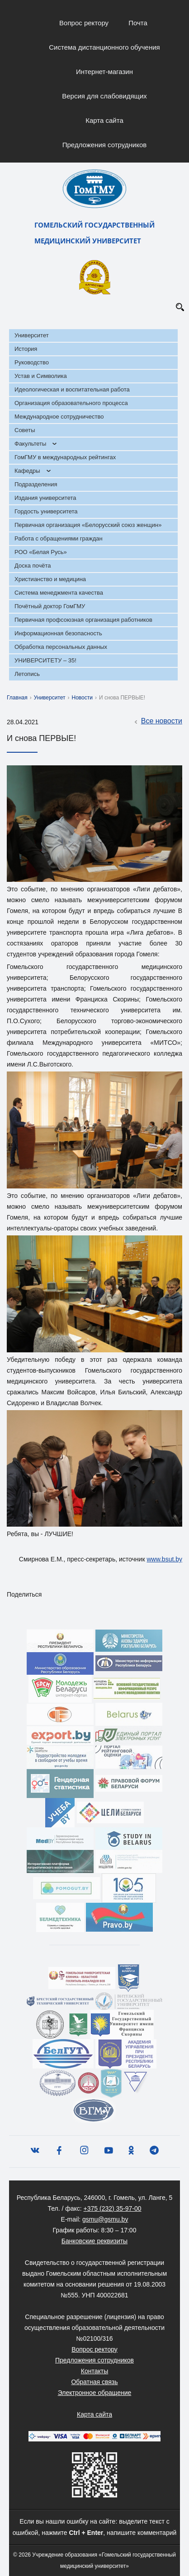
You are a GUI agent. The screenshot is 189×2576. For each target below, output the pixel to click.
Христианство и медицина (50, 579)
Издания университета (45, 497)
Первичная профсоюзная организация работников (83, 619)
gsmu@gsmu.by (105, 2219)
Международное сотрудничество (59, 416)
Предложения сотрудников (104, 145)
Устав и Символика (40, 376)
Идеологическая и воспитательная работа (72, 389)
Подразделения (35, 484)
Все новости (157, 721)
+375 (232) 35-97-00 (113, 2208)
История (25, 348)
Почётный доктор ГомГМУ (49, 606)
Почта (137, 23)
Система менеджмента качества (58, 592)
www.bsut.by (164, 1559)
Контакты (94, 2371)
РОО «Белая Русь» (40, 552)
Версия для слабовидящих (104, 96)
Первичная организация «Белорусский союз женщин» (87, 525)
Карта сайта (104, 120)
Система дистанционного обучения (104, 47)
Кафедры (27, 470)
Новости (82, 697)
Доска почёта (32, 565)
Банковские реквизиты (94, 2241)
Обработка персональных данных (60, 646)
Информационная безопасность (58, 633)
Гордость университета (46, 511)
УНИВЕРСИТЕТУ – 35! (45, 660)
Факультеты (30, 443)
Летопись (27, 674)
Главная (17, 697)
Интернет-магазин (104, 71)
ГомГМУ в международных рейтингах (65, 457)
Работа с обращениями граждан (58, 538)
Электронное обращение (95, 2392)
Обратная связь (94, 2381)
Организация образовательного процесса (71, 403)
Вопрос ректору (84, 23)
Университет (31, 335)
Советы (24, 430)
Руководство (31, 362)
